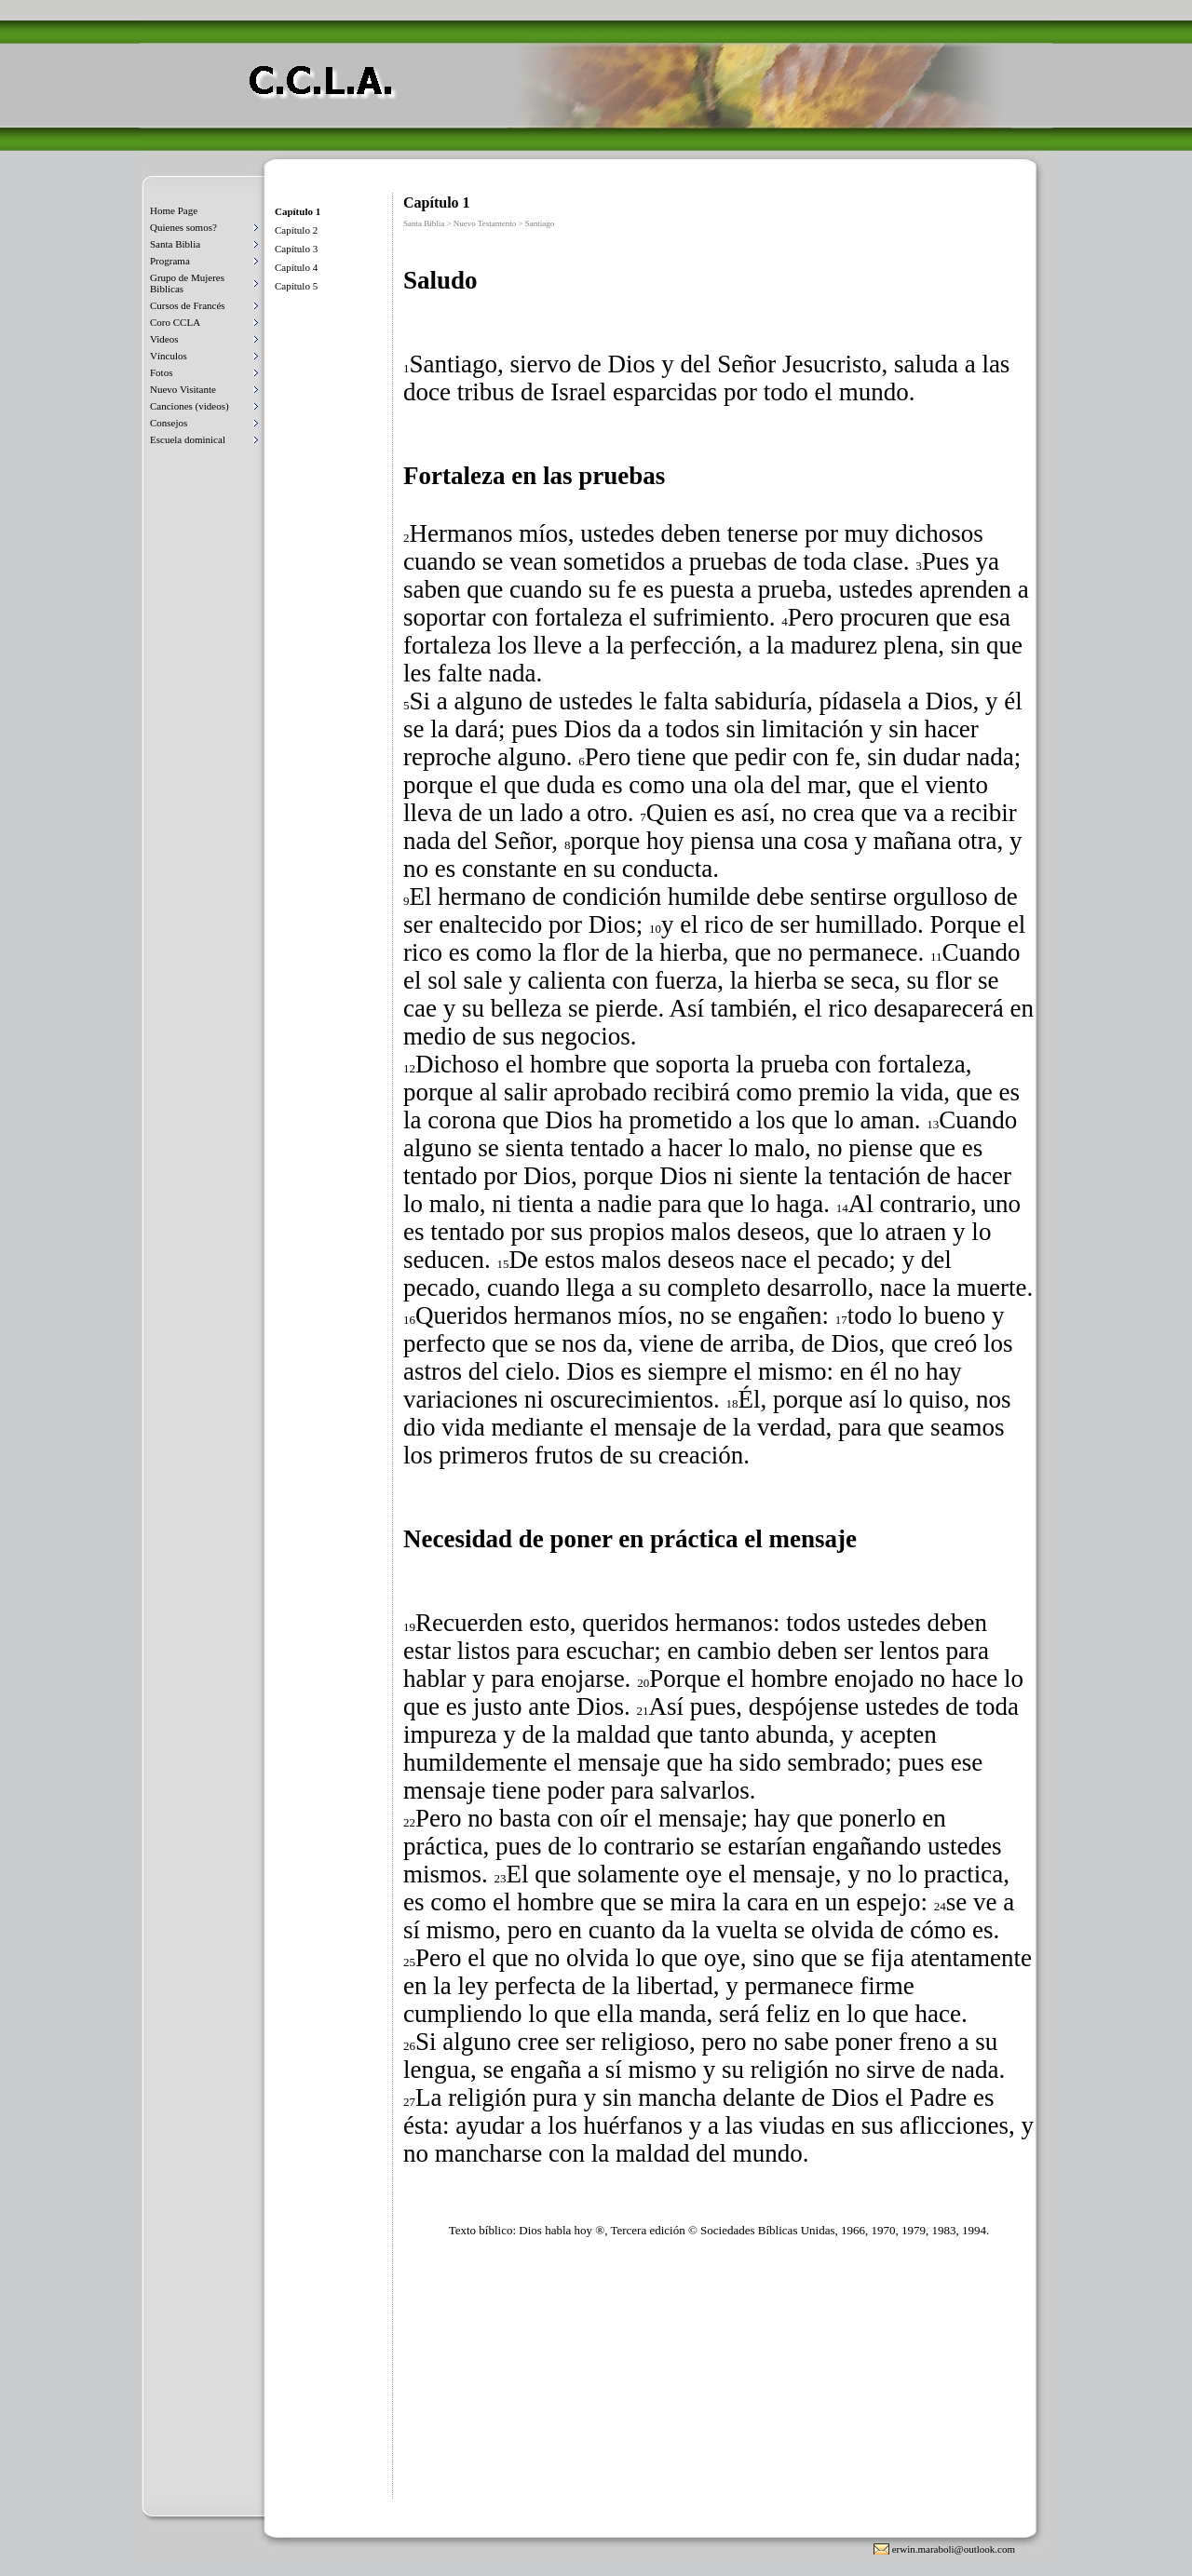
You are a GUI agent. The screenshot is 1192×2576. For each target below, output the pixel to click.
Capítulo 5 (296, 285)
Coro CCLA (175, 322)
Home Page (173, 210)
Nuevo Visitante (183, 389)
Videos (164, 338)
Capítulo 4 (296, 267)
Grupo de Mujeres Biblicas (187, 283)
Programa (170, 260)
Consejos (168, 422)
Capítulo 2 (296, 230)
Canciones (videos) (189, 405)
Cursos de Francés (187, 305)
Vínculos (168, 355)
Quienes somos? (183, 227)
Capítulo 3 (296, 248)
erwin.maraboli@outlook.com (953, 2549)
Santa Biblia (175, 244)
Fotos (161, 372)
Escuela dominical (187, 439)
